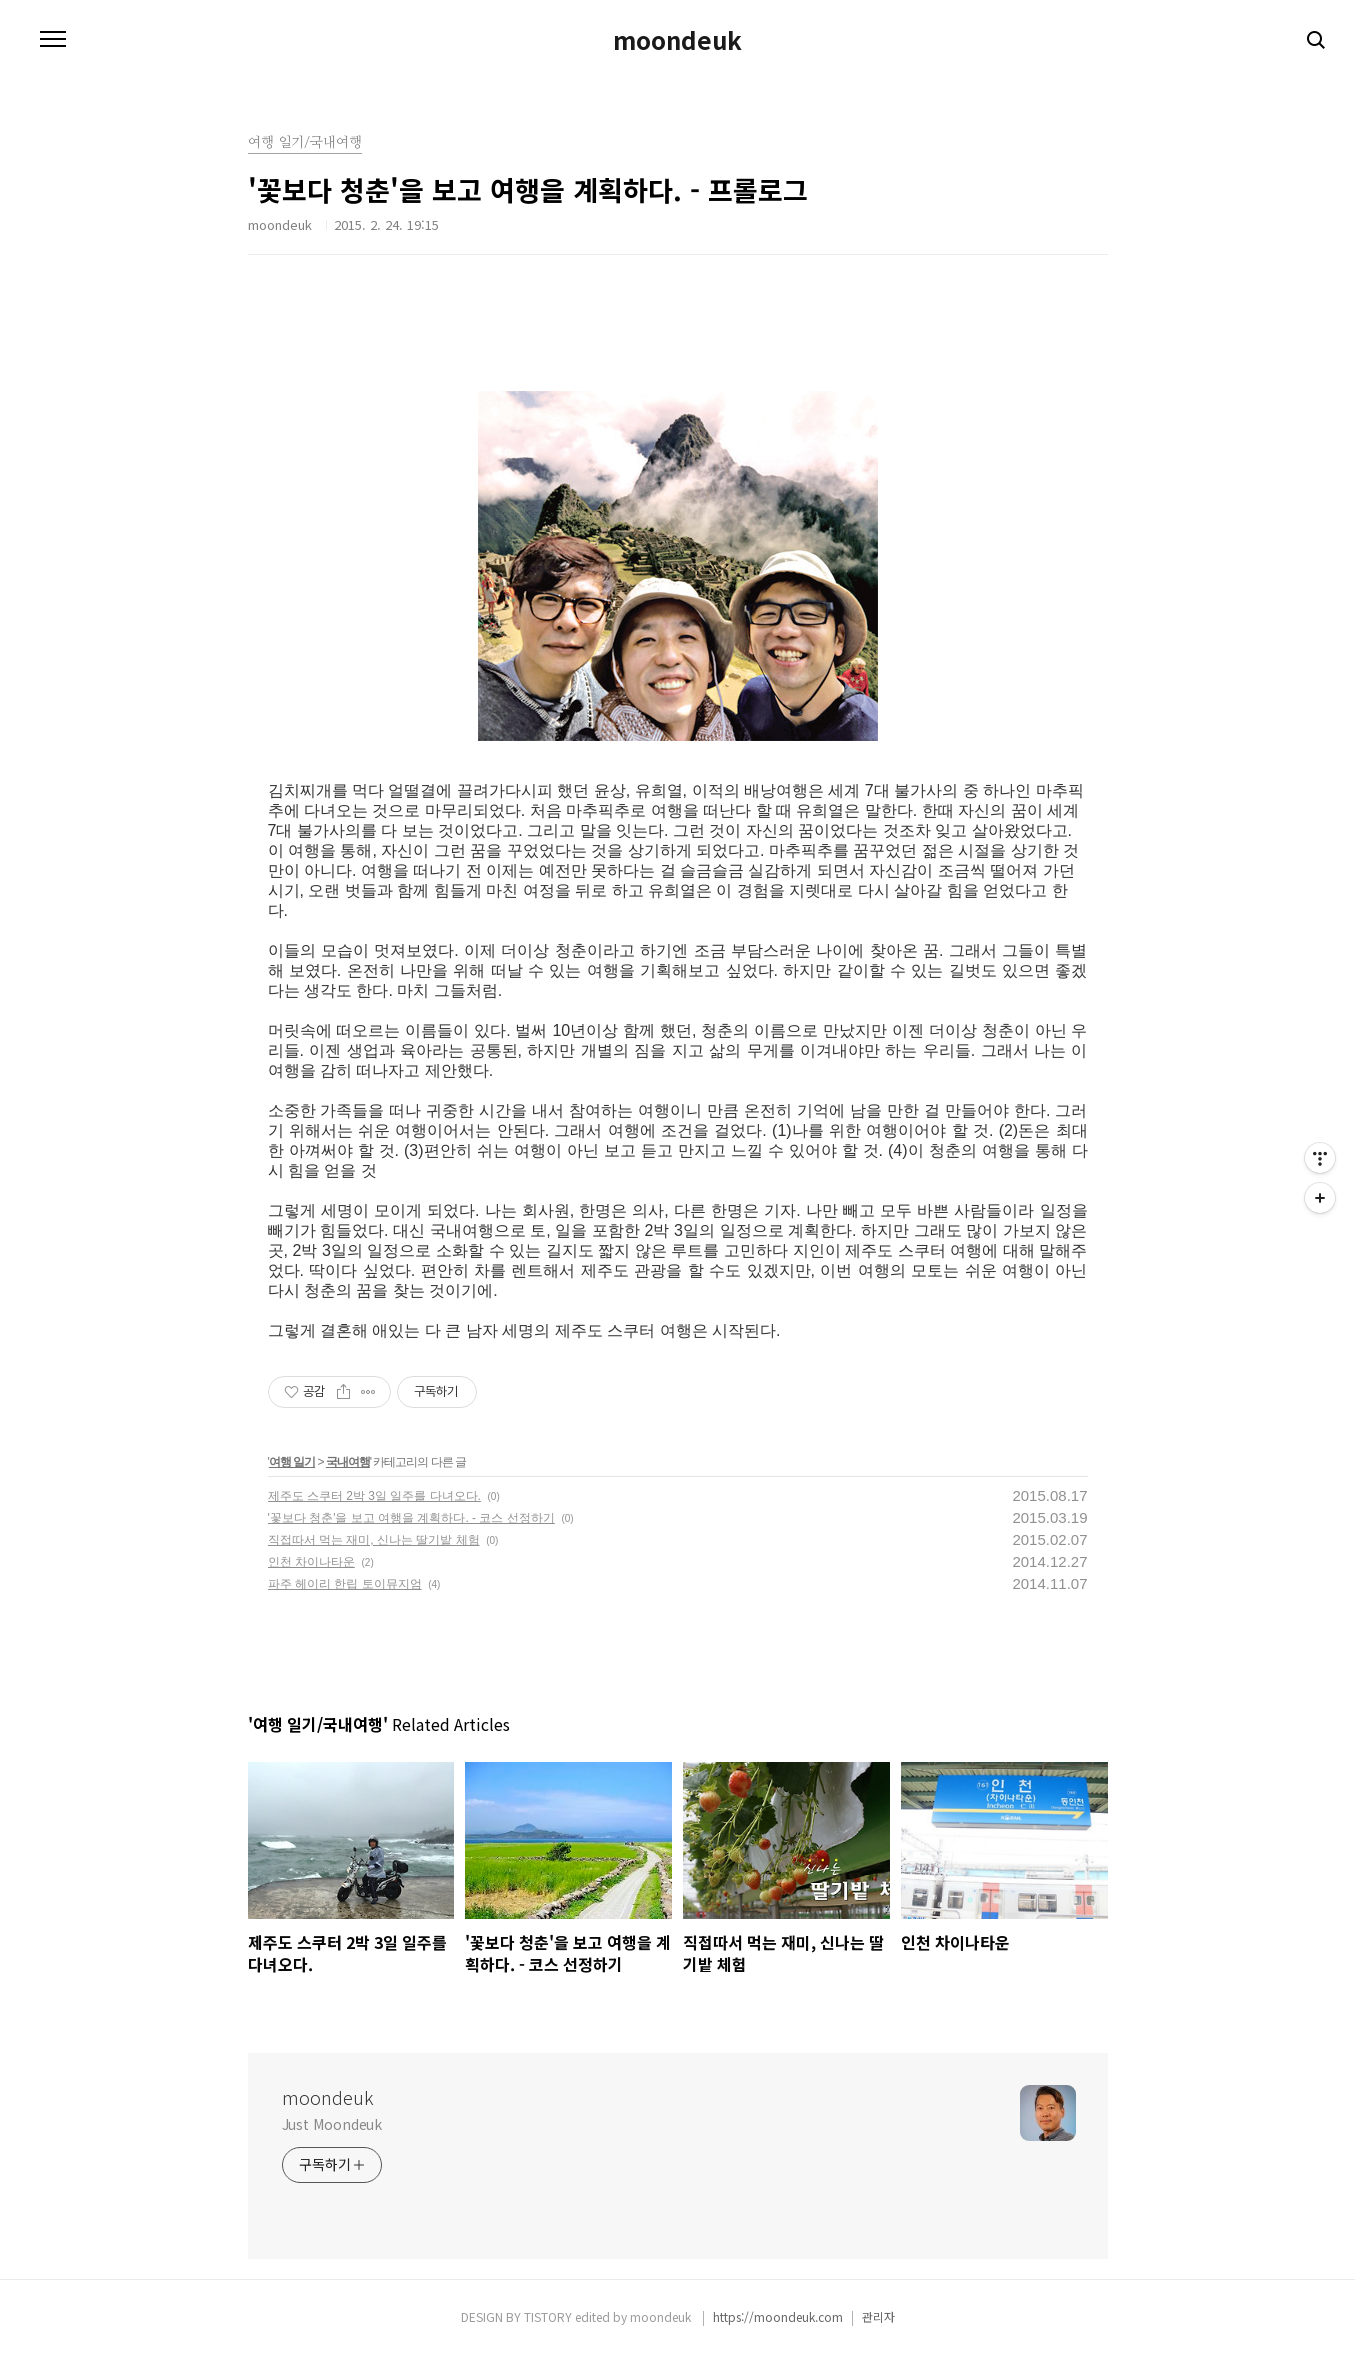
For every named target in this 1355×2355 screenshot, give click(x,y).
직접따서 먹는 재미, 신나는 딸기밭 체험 (374, 1540)
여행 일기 (292, 1462)
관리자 (878, 2316)
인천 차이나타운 (311, 1562)
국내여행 (348, 1462)
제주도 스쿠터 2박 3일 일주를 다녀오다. (374, 1496)
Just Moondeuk (332, 2124)
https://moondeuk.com (778, 2316)
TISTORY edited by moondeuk (609, 2316)
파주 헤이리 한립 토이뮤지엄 (345, 1584)
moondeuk (677, 40)
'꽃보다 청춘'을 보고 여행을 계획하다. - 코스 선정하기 (411, 1518)
